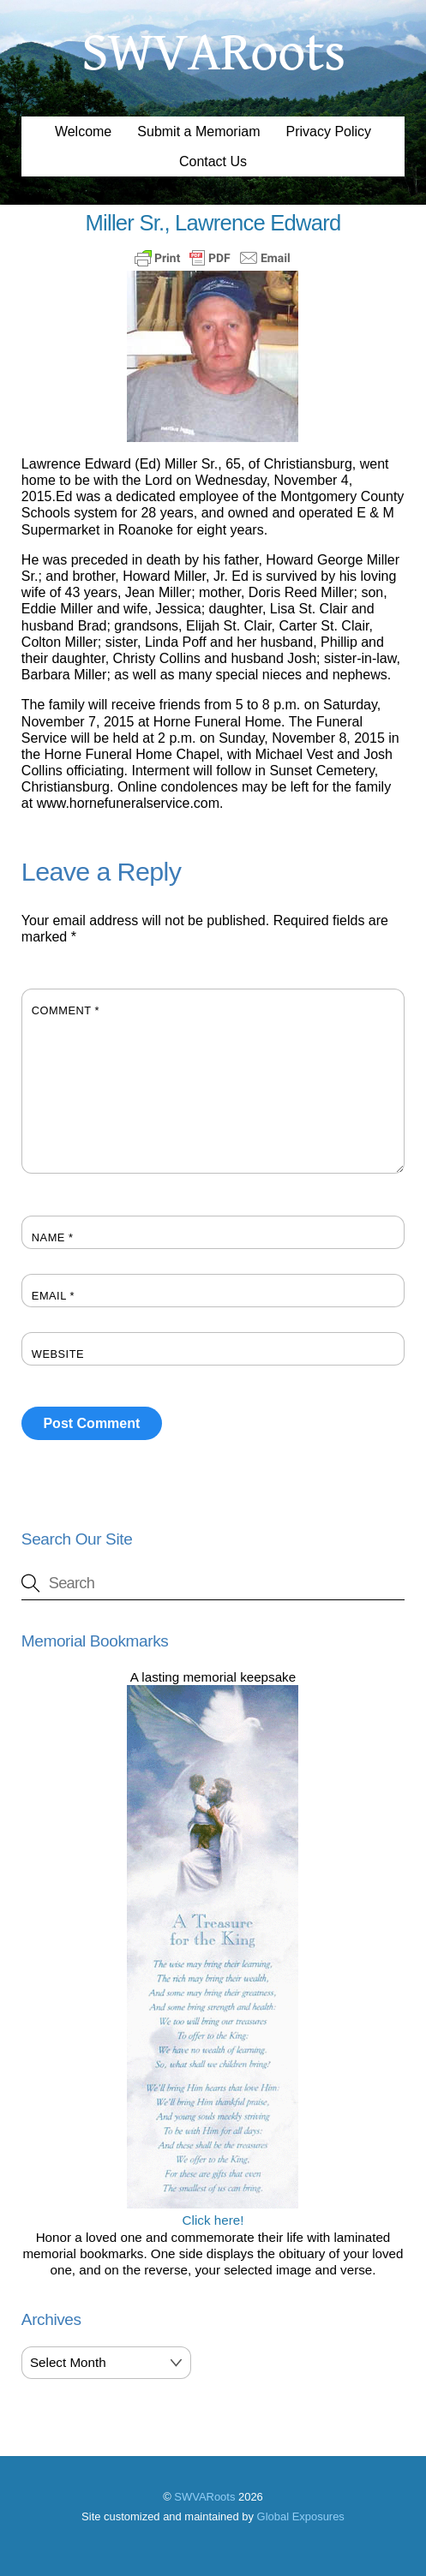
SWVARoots (204, 2496)
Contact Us (213, 161)
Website (58, 1354)
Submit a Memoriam (198, 131)
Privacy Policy (329, 131)
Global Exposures (301, 2516)
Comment (65, 1010)
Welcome (83, 131)
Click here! (212, 2211)
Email (53, 1295)
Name (53, 1237)
